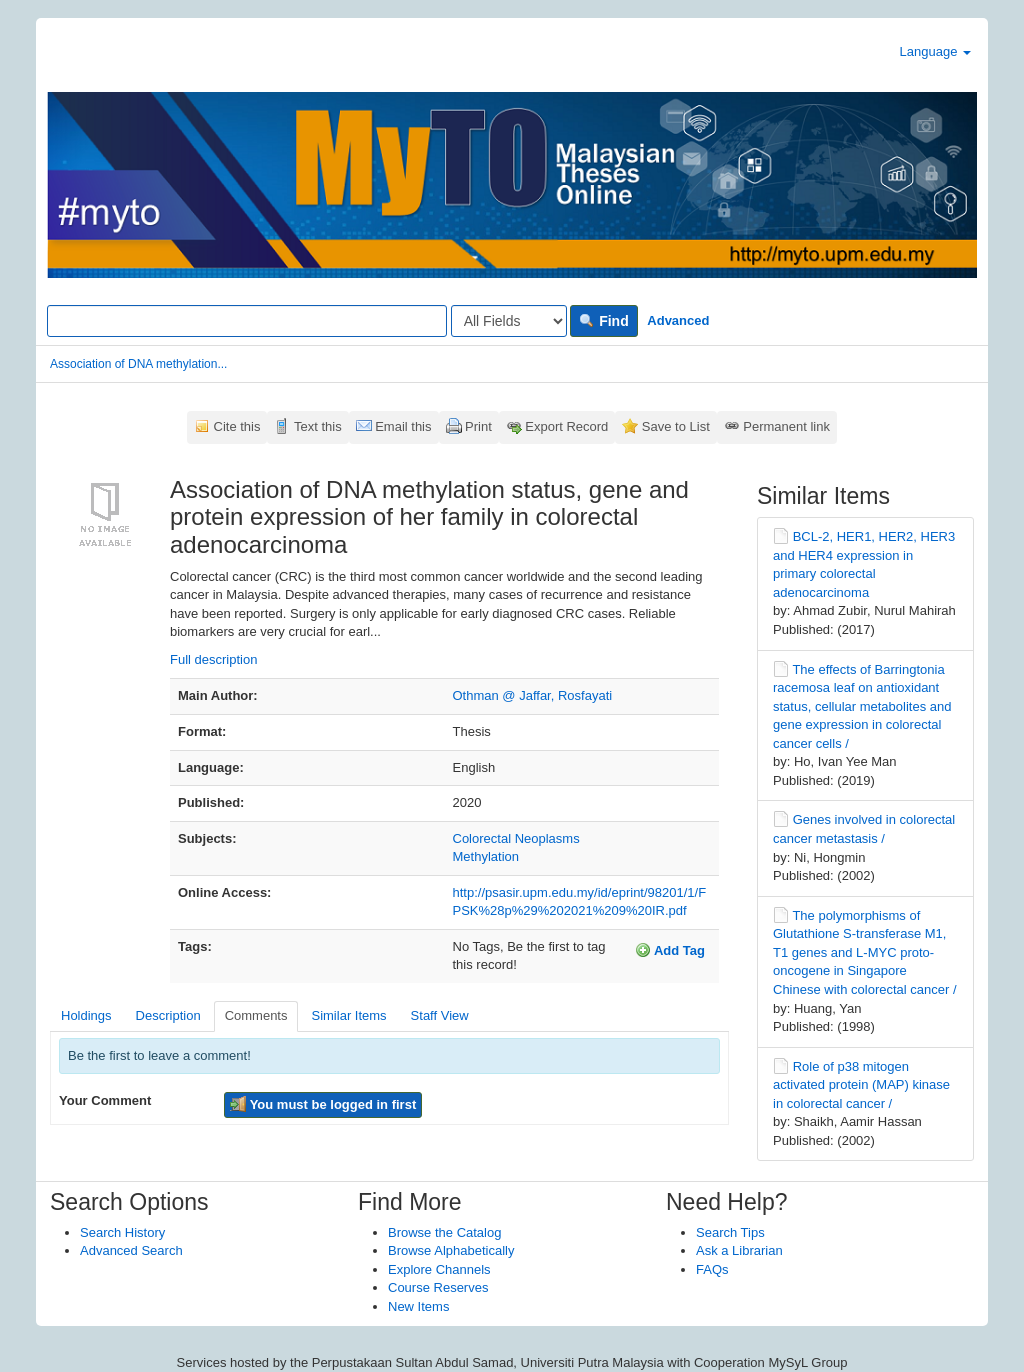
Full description (213, 659)
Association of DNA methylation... (138, 364)
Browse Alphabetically (451, 1250)
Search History (122, 1232)
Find (603, 321)
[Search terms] (247, 321)
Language (935, 51)
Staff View (440, 1015)
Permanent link (786, 426)
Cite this (237, 426)
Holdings (86, 1015)
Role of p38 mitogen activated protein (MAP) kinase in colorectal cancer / (861, 1085)
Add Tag (670, 950)
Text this (318, 426)
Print (478, 426)
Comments (256, 1015)
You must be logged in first (323, 1104)
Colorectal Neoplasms (516, 838)
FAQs (712, 1269)
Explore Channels (439, 1269)
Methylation (486, 856)
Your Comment (105, 1100)
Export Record (566, 426)
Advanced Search (131, 1250)
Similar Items (348, 1015)
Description (168, 1015)
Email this (403, 426)
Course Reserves (438, 1287)
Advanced (678, 320)
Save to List (676, 426)
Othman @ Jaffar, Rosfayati (533, 695)
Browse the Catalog (444, 1232)
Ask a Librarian (739, 1250)
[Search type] (509, 321)
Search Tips (730, 1232)
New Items (418, 1306)
